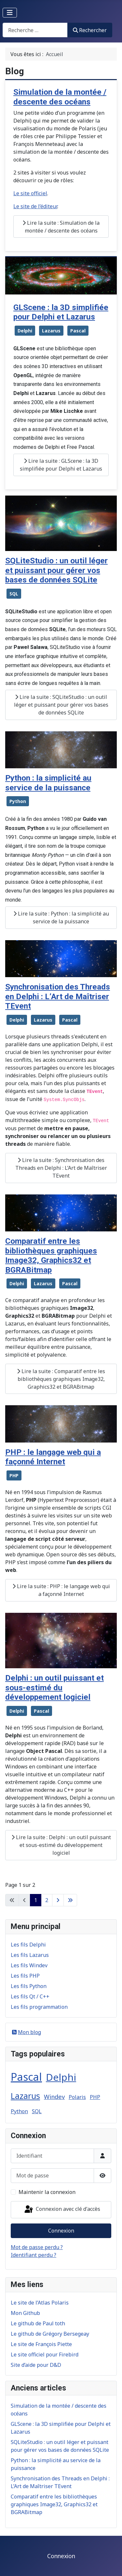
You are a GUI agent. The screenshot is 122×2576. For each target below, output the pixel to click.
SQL (13, 594)
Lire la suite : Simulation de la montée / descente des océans (61, 226)
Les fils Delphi (28, 1944)
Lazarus (51, 331)
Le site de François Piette (41, 2344)
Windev (54, 2096)
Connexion (61, 2230)
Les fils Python (29, 1986)
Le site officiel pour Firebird (44, 2354)
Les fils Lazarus (30, 1955)
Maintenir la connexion (47, 2192)
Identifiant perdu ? (33, 2254)
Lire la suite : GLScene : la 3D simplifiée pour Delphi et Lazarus (61, 464)
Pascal (78, 331)
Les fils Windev (29, 1965)
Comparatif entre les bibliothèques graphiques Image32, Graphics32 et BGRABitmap (51, 1255)
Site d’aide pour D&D (36, 2364)
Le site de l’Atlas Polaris (40, 2302)
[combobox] (35, 30)
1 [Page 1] (35, 1900)
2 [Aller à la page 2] (46, 1900)
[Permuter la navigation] (10, 13)
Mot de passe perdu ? (37, 2247)
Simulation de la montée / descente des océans (59, 96)
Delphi (25, 331)
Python (17, 801)
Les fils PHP (25, 1975)
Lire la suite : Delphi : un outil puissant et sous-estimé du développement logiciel (61, 1845)
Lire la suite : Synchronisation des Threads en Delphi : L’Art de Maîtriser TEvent (61, 1167)
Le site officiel (30, 193)
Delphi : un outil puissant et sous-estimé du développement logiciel (54, 1687)
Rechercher (90, 30)
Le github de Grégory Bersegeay (50, 2333)
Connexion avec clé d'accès (61, 2209)
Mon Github (25, 2313)
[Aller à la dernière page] (70, 1900)
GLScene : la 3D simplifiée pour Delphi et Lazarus (60, 312)
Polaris (77, 2097)
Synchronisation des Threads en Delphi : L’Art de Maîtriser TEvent (57, 996)
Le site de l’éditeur (35, 206)
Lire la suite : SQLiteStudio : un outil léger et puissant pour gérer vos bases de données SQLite (61, 704)
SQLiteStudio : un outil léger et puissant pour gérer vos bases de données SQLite (56, 570)
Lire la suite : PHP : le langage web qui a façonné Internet (61, 1590)
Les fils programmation (39, 2006)
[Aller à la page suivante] (58, 1900)
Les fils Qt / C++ (30, 1996)
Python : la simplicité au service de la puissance (48, 782)
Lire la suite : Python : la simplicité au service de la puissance (61, 917)
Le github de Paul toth (38, 2323)
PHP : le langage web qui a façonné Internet (53, 1456)
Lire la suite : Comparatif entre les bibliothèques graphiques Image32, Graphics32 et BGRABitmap (61, 1379)
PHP (14, 1475)
